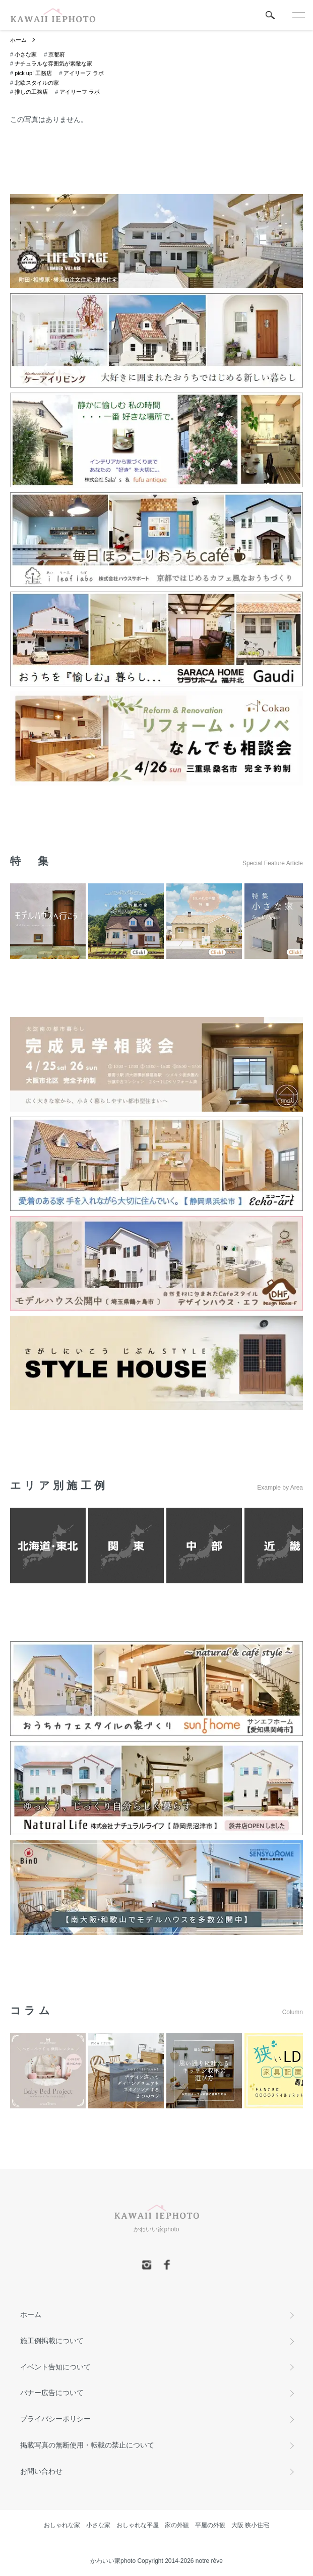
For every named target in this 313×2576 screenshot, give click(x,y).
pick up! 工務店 (33, 73)
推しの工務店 (31, 92)
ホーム (18, 40)
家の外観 (177, 2525)
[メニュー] (298, 15)
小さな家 (26, 54)
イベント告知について (55, 2367)
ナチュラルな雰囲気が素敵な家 (53, 63)
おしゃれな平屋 (137, 2525)
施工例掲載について (52, 2341)
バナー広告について (52, 2393)
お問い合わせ (41, 2471)
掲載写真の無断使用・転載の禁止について (87, 2445)
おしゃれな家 (62, 2525)
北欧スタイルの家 (37, 83)
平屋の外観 (210, 2525)
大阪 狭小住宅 (250, 2525)
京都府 (56, 54)
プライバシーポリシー (55, 2419)
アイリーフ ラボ (84, 73)
